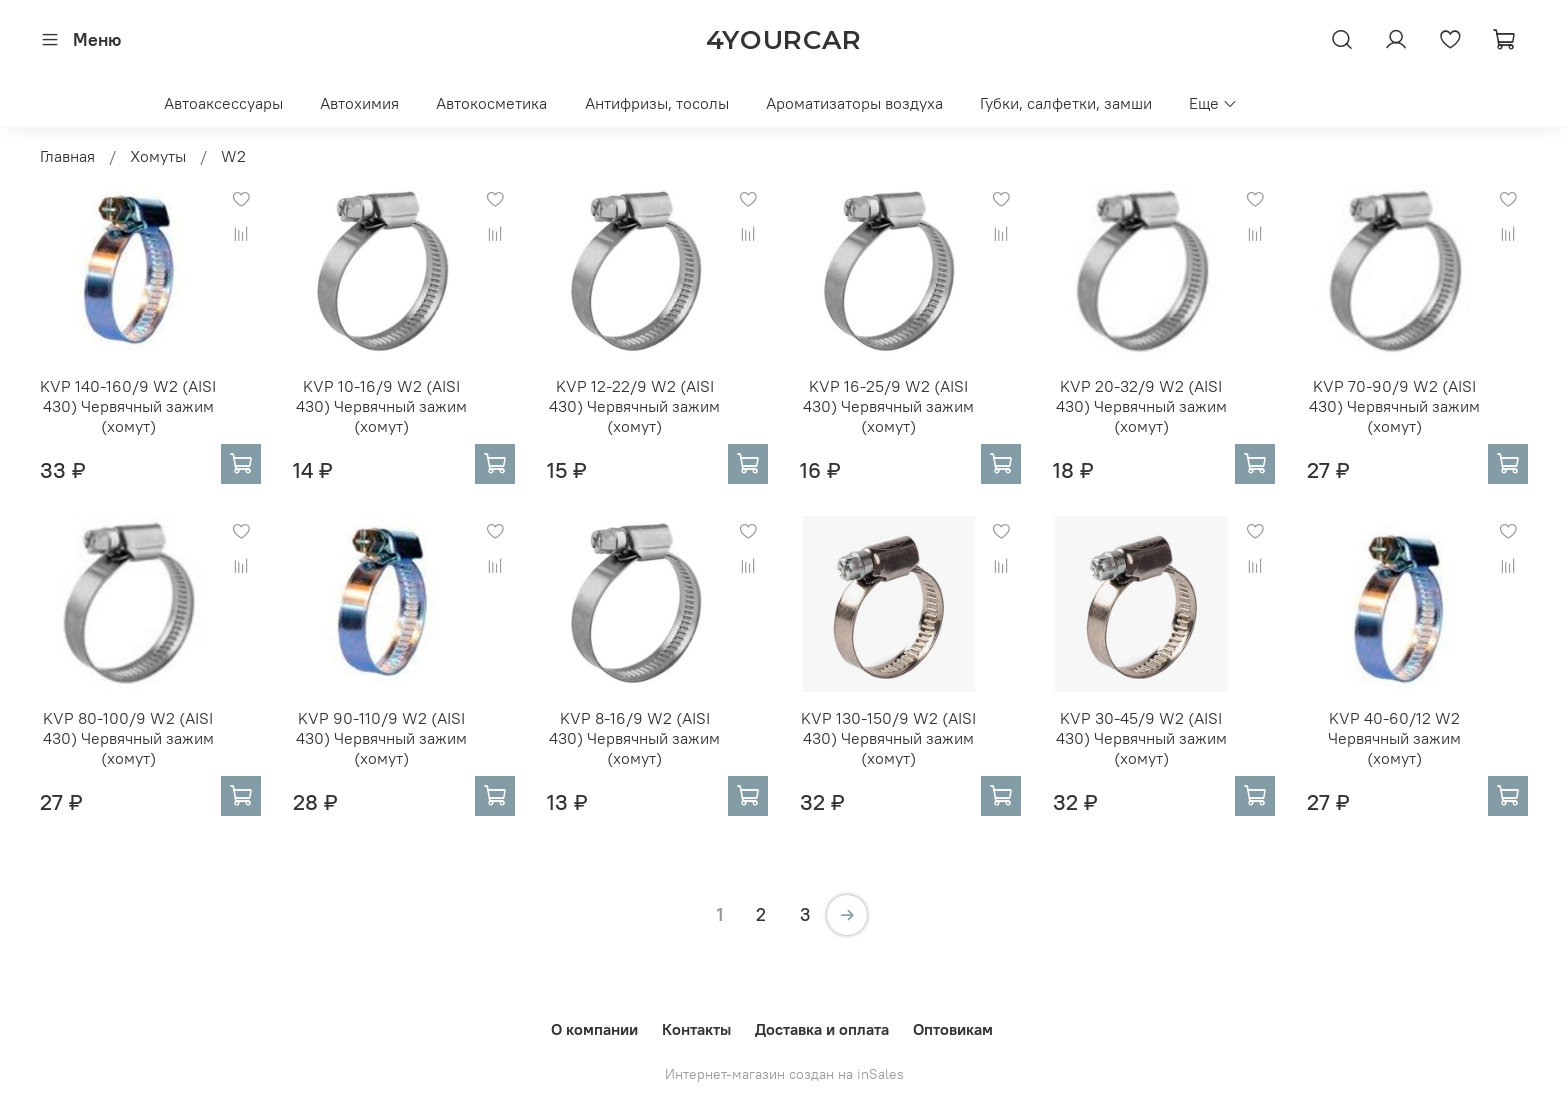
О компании (594, 1029)
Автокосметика (491, 103)
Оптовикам (953, 1029)
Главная (67, 156)
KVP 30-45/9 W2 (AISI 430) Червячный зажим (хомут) (1141, 738)
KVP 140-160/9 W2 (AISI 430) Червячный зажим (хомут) (128, 406)
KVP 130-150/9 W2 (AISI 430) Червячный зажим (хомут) (888, 738)
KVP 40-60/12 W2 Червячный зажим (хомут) (1394, 738)
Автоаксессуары (223, 103)
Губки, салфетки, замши (1066, 103)
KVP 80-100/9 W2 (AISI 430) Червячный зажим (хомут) (128, 738)
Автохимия (359, 103)
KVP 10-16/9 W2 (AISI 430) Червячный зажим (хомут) (381, 406)
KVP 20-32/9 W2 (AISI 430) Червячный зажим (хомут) (1141, 406)
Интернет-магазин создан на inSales (784, 1074)
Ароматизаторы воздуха (854, 103)
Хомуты (158, 156)
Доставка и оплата (822, 1029)
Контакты (696, 1029)
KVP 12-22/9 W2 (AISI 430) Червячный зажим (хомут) (634, 406)
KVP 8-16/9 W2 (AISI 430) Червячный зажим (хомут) (634, 738)
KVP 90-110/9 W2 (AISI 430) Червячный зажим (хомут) (381, 738)
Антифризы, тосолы (657, 103)
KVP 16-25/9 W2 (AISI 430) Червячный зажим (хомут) (888, 406)
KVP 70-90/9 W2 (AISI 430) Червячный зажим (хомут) (1394, 406)
